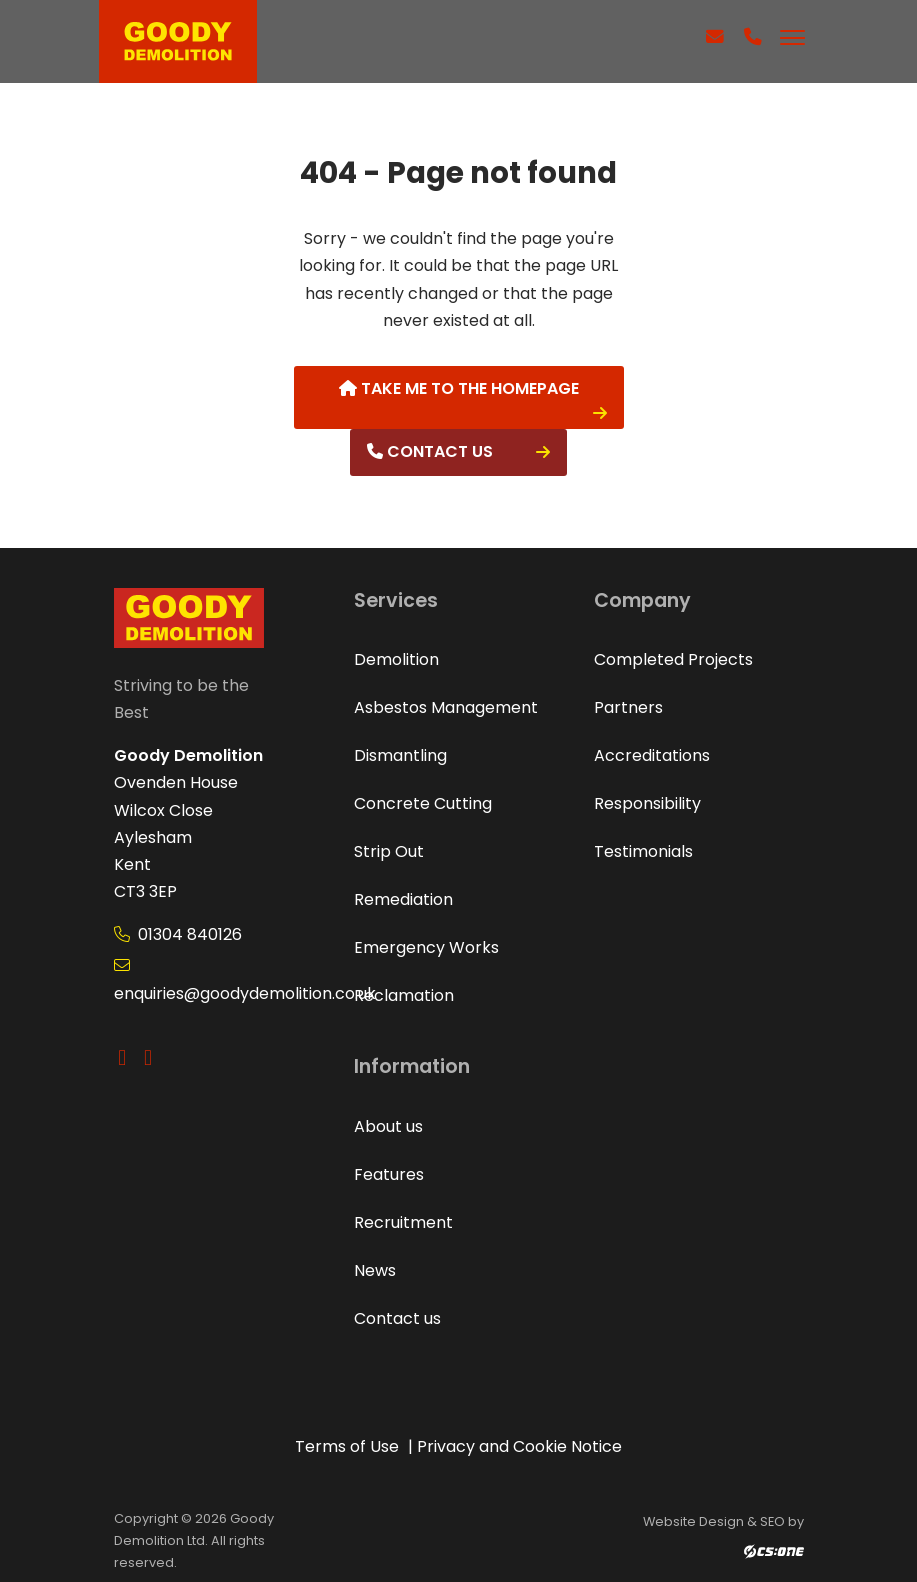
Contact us (430, 451)
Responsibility (647, 803)
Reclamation (404, 995)
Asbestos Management (446, 707)
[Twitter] (127, 1057)
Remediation (403, 899)
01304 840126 (178, 934)
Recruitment (403, 1222)
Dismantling (400, 755)
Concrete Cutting (423, 803)
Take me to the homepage (459, 388)
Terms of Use (347, 1446)
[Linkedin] (152, 1057)
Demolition (396, 659)
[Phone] (753, 48)
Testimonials (643, 851)
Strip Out (389, 851)
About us (388, 1126)
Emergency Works (426, 947)
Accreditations (652, 755)
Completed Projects (673, 659)
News (375, 1270)
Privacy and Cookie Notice (519, 1446)
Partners (628, 707)
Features (389, 1174)
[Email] (714, 48)
